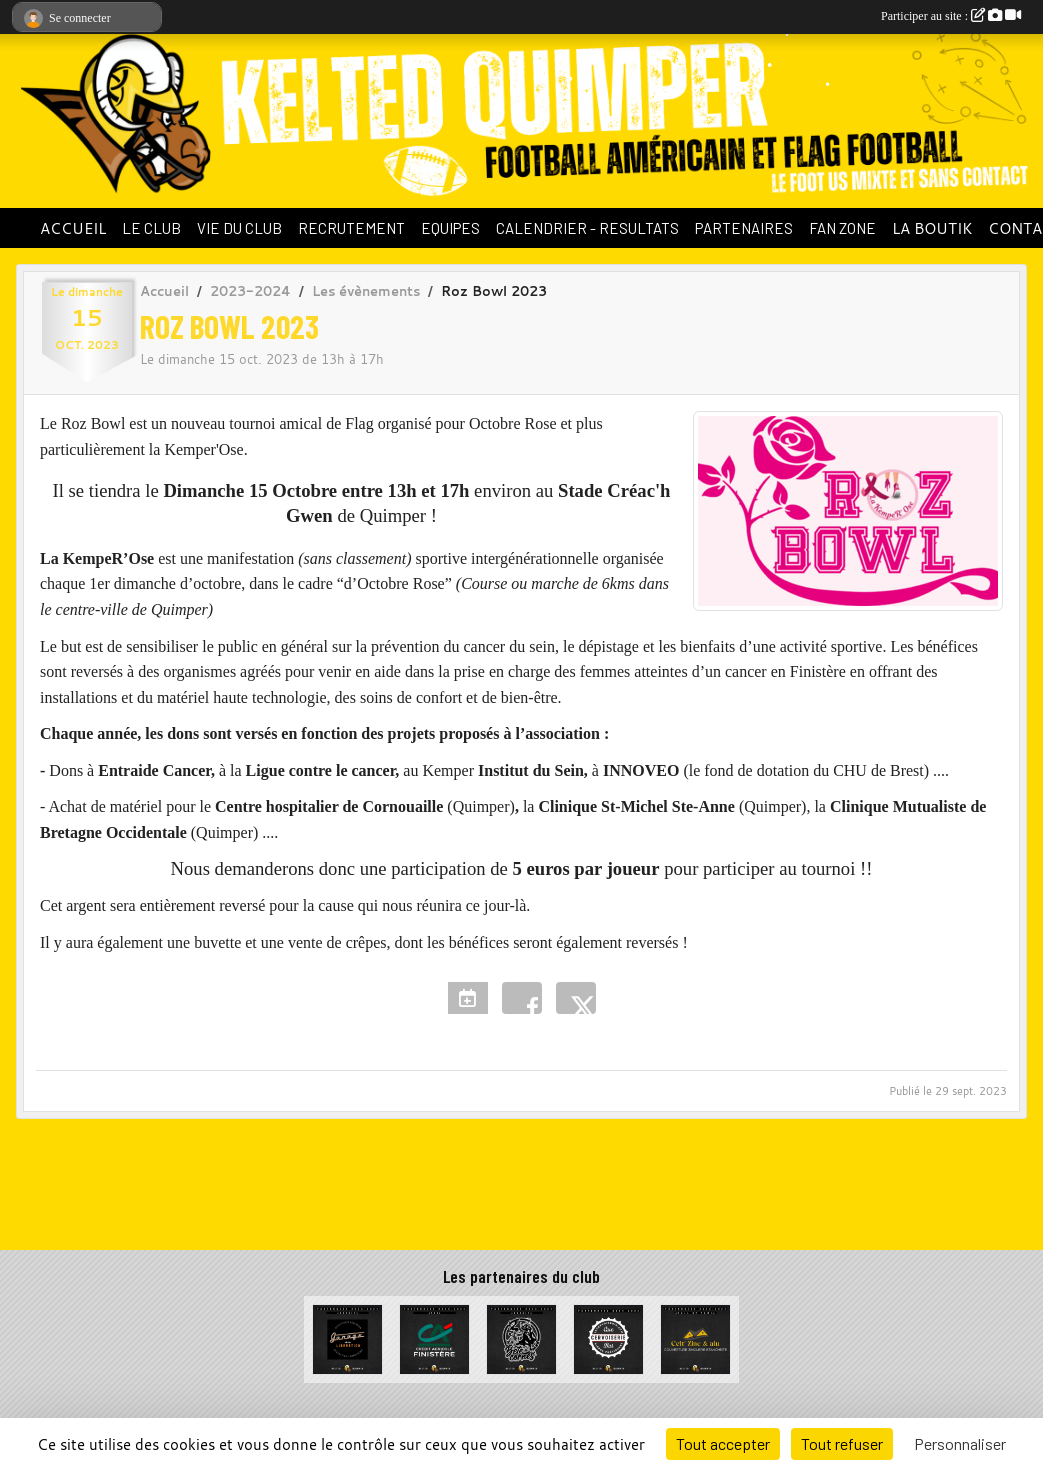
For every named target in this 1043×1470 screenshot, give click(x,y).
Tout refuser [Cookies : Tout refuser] (842, 1443)
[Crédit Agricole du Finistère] (434, 1337)
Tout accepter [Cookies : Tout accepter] (723, 1443)
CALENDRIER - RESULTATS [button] (587, 228)
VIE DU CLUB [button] (239, 228)
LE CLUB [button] (151, 228)
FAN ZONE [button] (842, 228)
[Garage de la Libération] (347, 1337)
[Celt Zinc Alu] (695, 1337)
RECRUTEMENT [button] (351, 228)
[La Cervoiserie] (608, 1337)
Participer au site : (951, 16)
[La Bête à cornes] (521, 1337)
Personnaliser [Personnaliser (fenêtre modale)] (960, 1443)
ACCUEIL (73, 228)
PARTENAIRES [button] (744, 228)
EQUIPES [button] (450, 228)
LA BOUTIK (932, 228)
